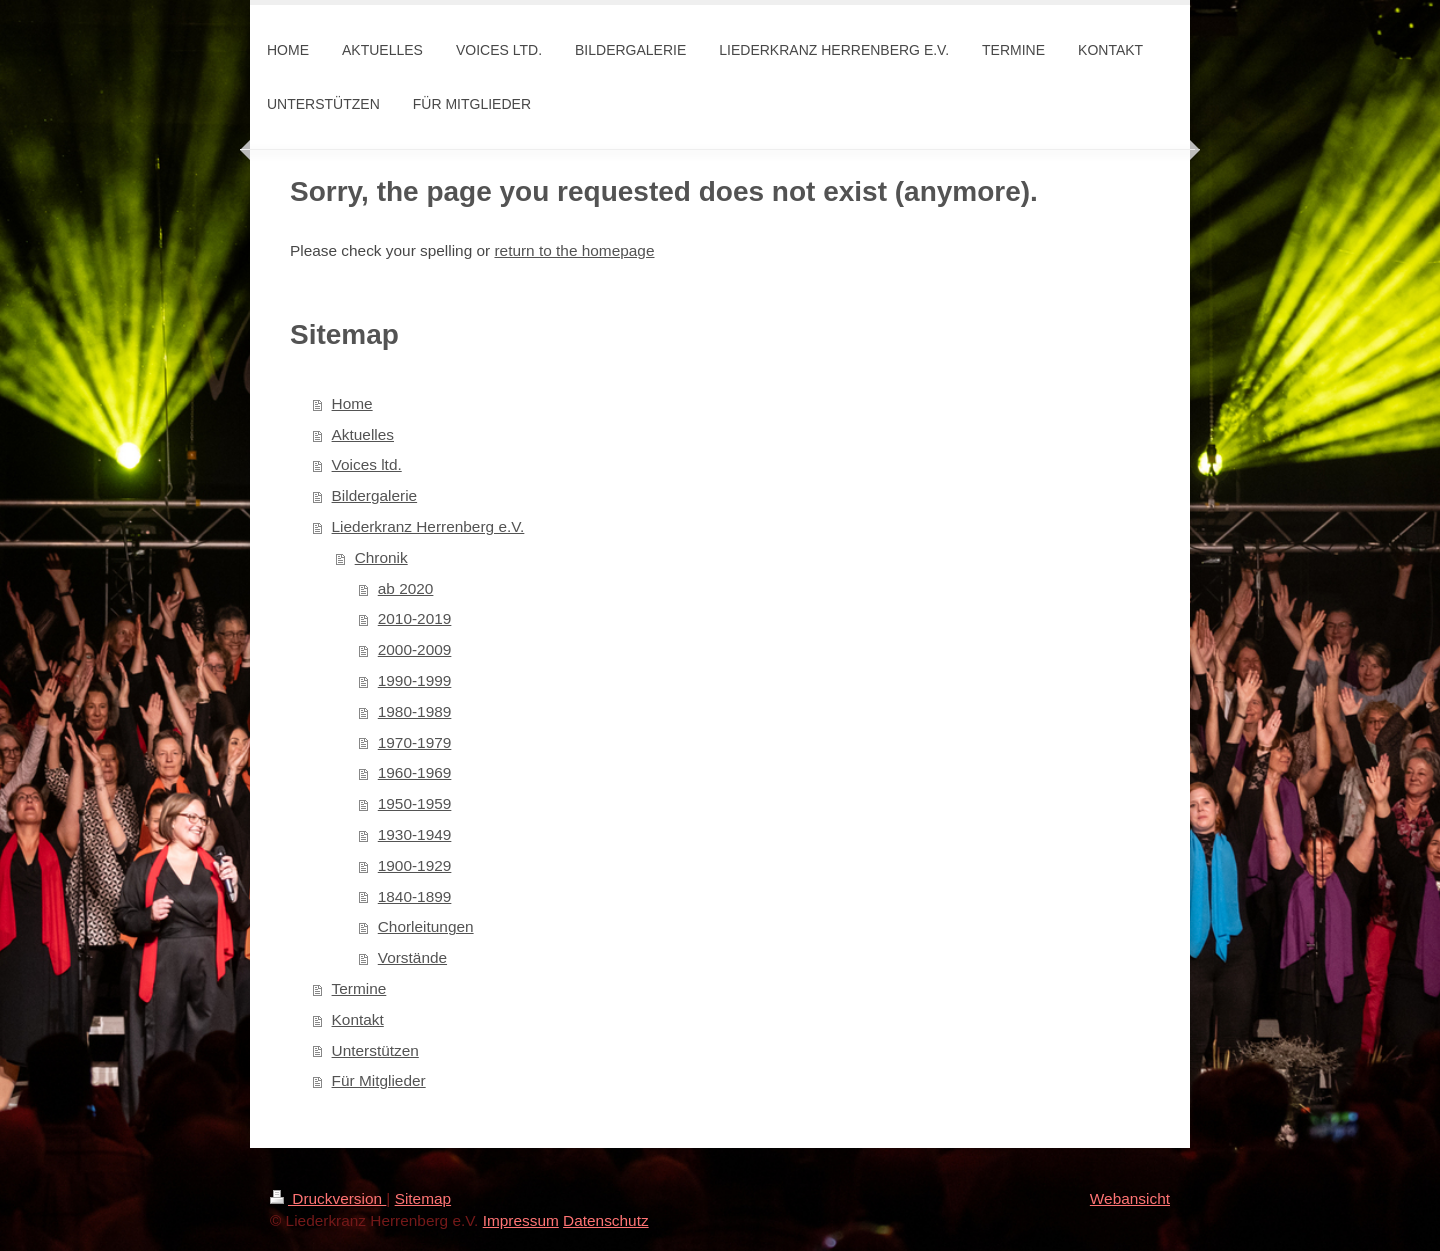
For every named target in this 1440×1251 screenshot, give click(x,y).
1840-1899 (415, 896)
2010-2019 (415, 618)
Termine (359, 988)
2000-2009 (415, 649)
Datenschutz (606, 1220)
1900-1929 (415, 865)
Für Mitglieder (379, 1080)
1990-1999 (415, 680)
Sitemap (423, 1198)
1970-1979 (415, 742)
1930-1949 (415, 834)
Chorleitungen (426, 926)
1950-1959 (415, 803)
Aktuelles (363, 434)
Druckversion (328, 1198)
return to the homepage (574, 250)
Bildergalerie (375, 495)
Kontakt (358, 1019)
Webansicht (1130, 1198)
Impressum (521, 1220)
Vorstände (412, 957)
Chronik (381, 557)
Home (352, 403)
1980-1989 (415, 711)
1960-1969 (415, 772)
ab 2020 (406, 588)
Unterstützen (375, 1050)
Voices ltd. (367, 464)
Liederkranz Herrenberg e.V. (428, 526)
